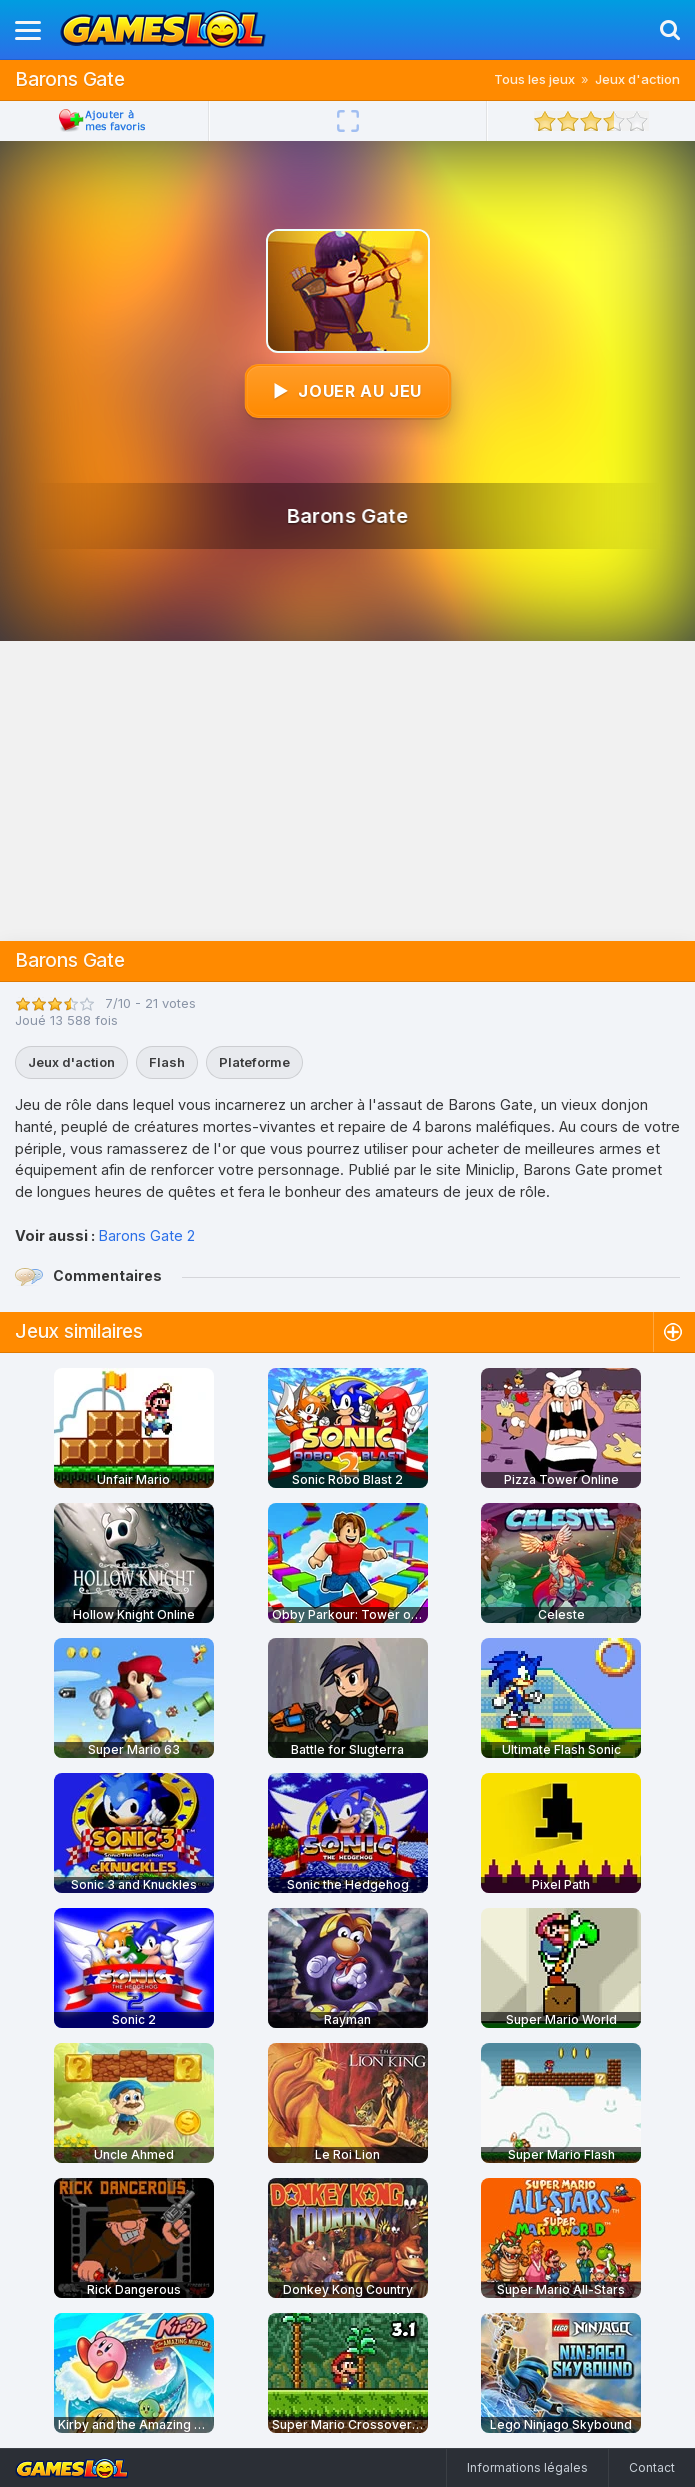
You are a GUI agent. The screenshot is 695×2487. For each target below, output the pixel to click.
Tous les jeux (534, 79)
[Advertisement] (347, 791)
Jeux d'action (637, 79)
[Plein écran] (348, 121)
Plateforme (254, 1062)
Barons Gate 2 (146, 1235)
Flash (167, 1062)
